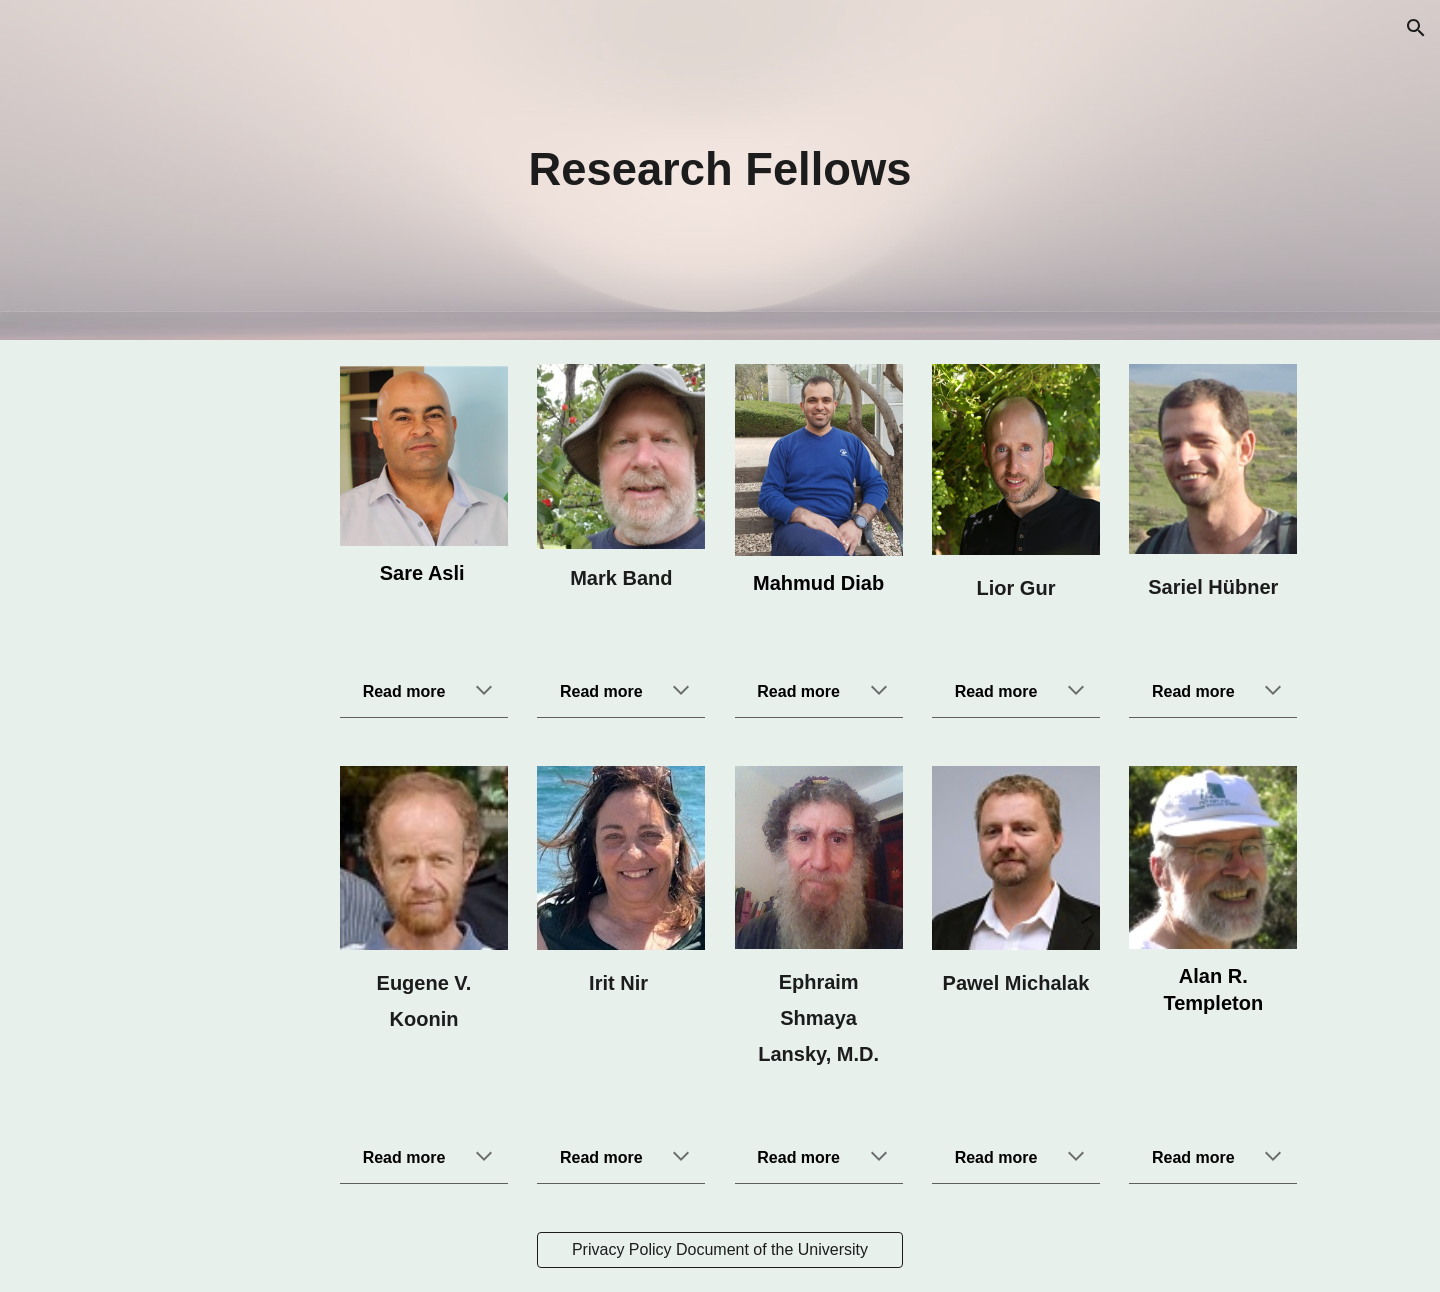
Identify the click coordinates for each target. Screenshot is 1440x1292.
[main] (720, 170)
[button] (1416, 28)
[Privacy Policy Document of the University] (719, 1250)
